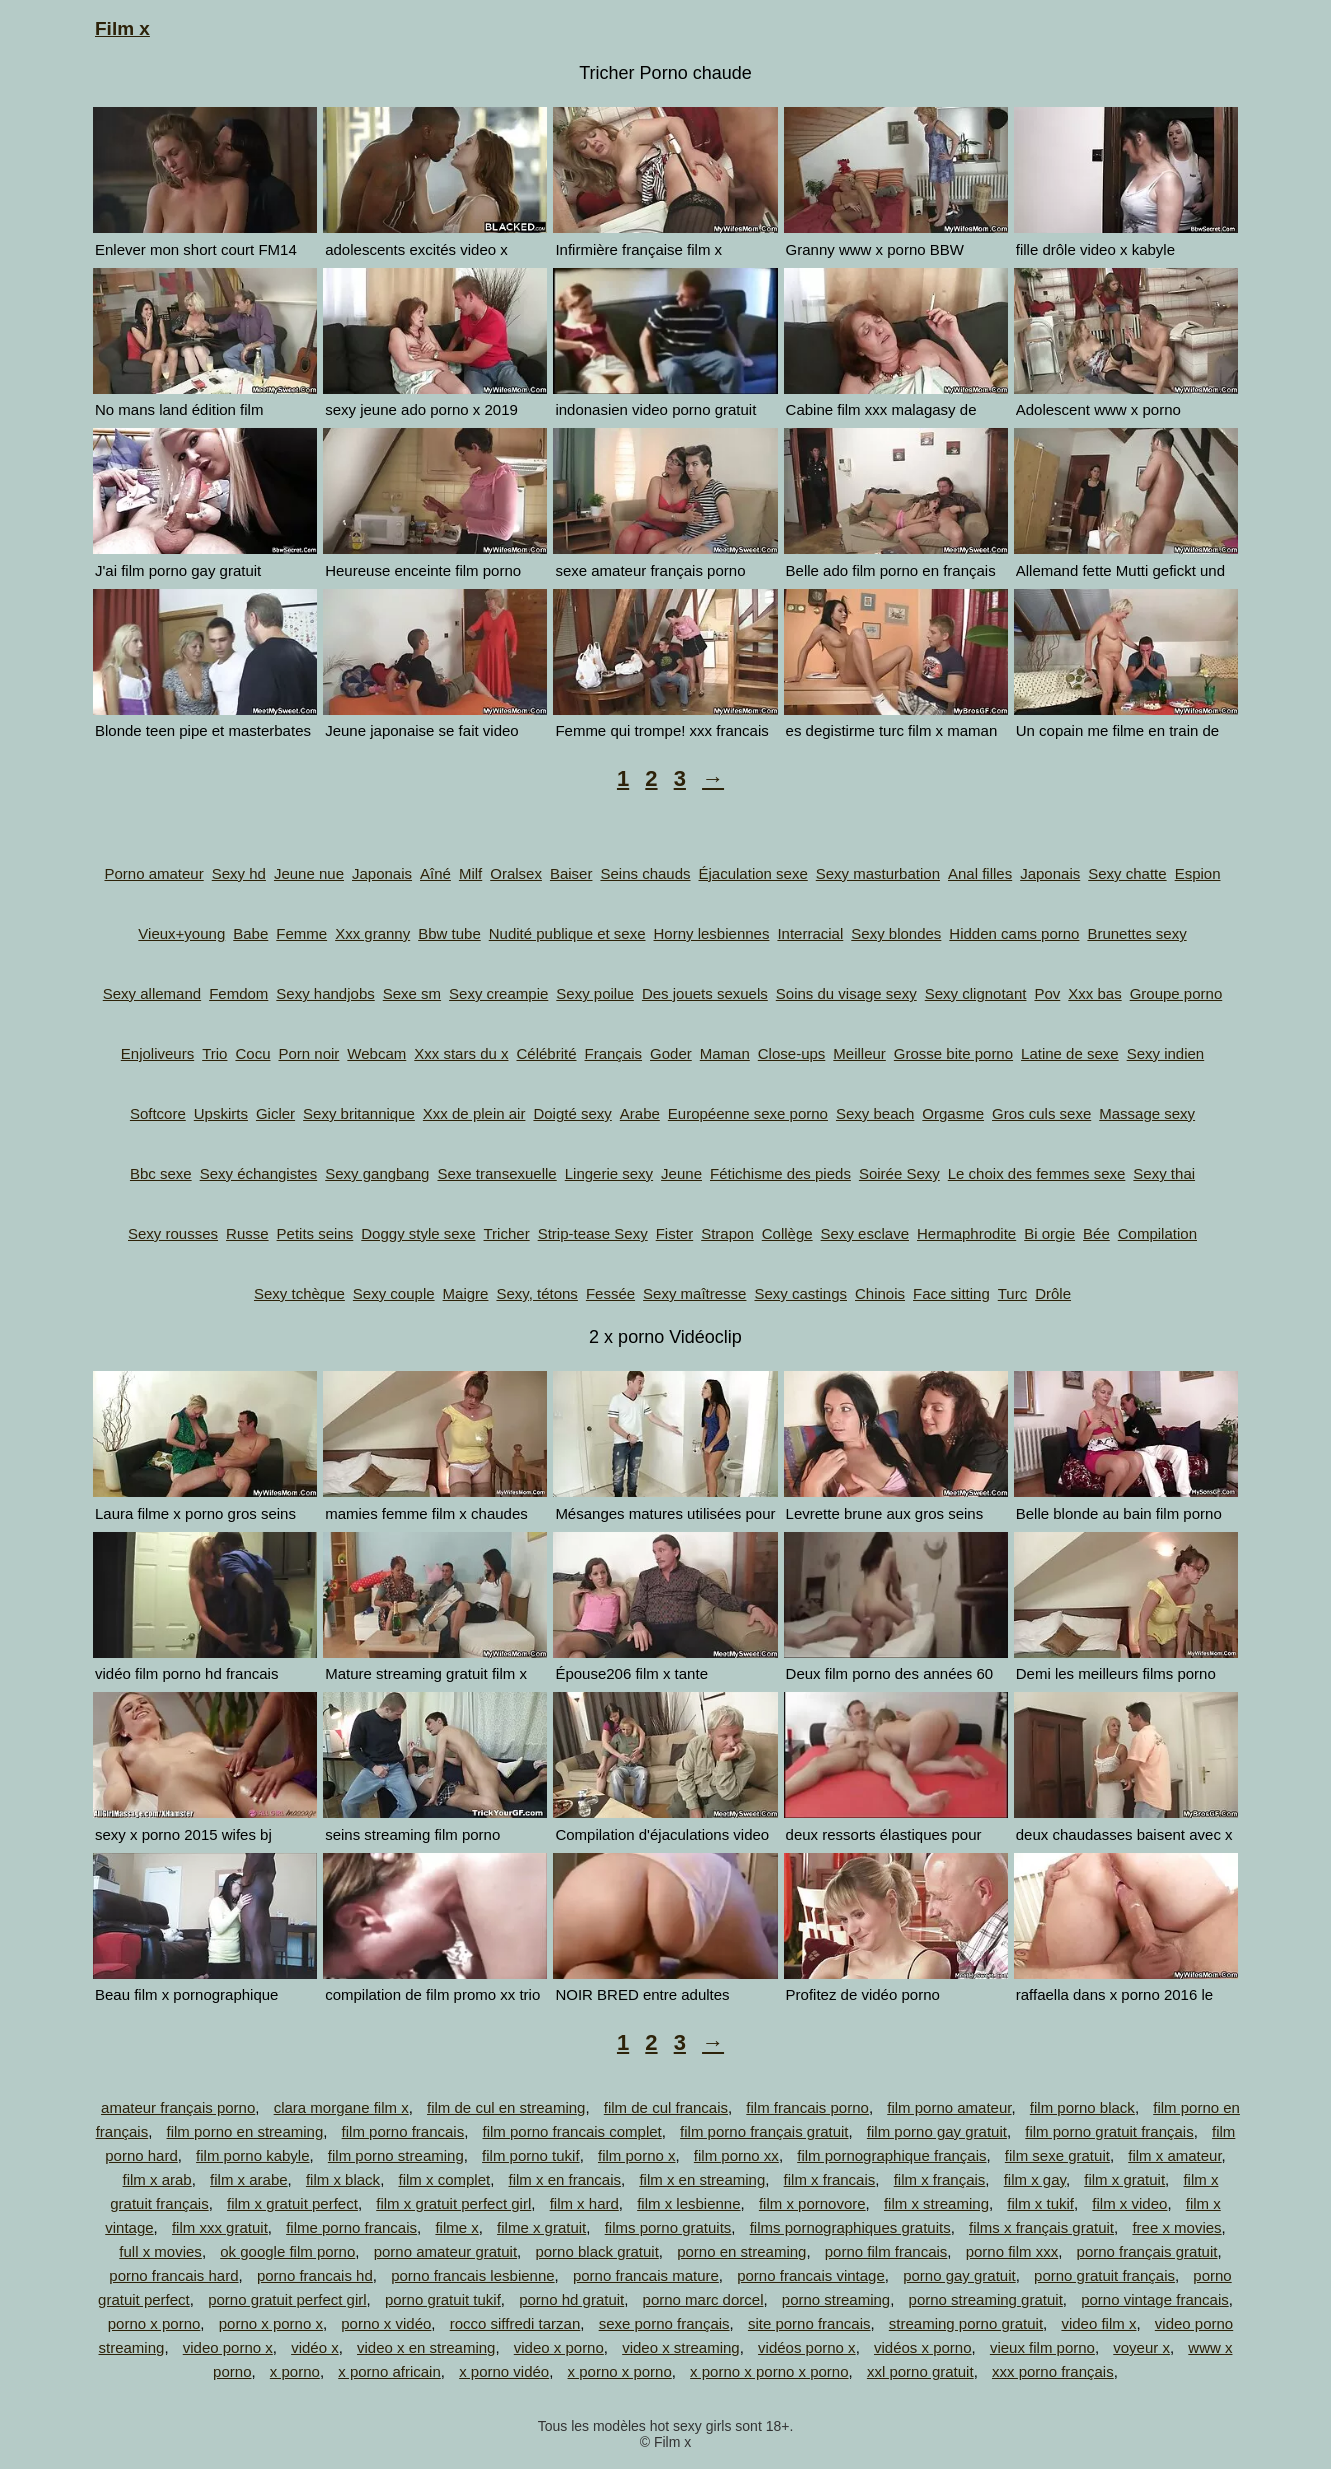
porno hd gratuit (571, 2299)
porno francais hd (315, 2275)
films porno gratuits (668, 2227)
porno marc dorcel (703, 2299)
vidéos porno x (807, 2347)
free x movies (1176, 2227)
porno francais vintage (811, 2275)
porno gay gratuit (959, 2275)
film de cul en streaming (506, 2107)
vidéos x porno (923, 2347)
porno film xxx (1012, 2251)
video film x (1098, 2323)
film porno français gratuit (764, 2131)
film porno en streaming (245, 2131)
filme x (456, 2227)
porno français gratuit (1147, 2251)
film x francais (830, 2179)
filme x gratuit (541, 2227)
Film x (122, 28)
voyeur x (1141, 2347)
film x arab (157, 2179)
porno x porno (154, 2323)
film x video (1129, 2203)
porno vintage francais (1155, 2299)
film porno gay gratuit (937, 2131)
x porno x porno (620, 2371)
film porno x (637, 2155)
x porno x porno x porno (769, 2371)
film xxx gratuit (220, 2227)
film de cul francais (666, 2107)
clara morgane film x (341, 2107)
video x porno (559, 2347)
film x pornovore (812, 2203)
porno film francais (886, 2251)
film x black (343, 2179)
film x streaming (936, 2203)
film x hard (584, 2203)
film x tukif (1040, 2203)
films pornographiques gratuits (850, 2227)
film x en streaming (702, 2179)
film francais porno (807, 2107)
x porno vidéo (504, 2371)
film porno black (1082, 2107)
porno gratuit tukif (443, 2299)
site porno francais (809, 2323)
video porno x (228, 2347)
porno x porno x (271, 2323)
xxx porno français (1053, 2371)
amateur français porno (178, 2107)
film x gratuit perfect (292, 2203)
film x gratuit (1124, 2179)
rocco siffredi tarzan (515, 2323)
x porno (295, 2371)
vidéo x (315, 2347)
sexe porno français (664, 2323)
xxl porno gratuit (920, 2371)
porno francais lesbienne (472, 2275)
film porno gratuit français (1109, 2131)
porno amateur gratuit (445, 2251)
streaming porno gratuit (966, 2323)
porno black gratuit (596, 2251)
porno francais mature (646, 2275)
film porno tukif (531, 2155)
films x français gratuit (1041, 2227)
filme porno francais (351, 2227)
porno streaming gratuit (986, 2299)
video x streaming (681, 2347)
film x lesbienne (688, 2203)
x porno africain (389, 2371)
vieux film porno (1042, 2347)
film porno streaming (396, 2155)
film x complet (444, 2179)
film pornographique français (891, 2155)
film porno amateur (949, 2107)
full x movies (160, 2251)
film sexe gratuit (1057, 2155)
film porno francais (403, 2131)
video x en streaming (426, 2347)
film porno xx (736, 2155)
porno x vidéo (386, 2323)
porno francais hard (173, 2275)
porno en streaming (741, 2251)
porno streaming (836, 2299)
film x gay (1035, 2179)
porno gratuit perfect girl (287, 2299)
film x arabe (249, 2179)
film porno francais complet (572, 2131)
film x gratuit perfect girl (453, 2203)
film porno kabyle (252, 2155)
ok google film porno (287, 2251)
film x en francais (565, 2179)
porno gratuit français (1104, 2275)
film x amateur (1174, 2155)
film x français (940, 2179)
